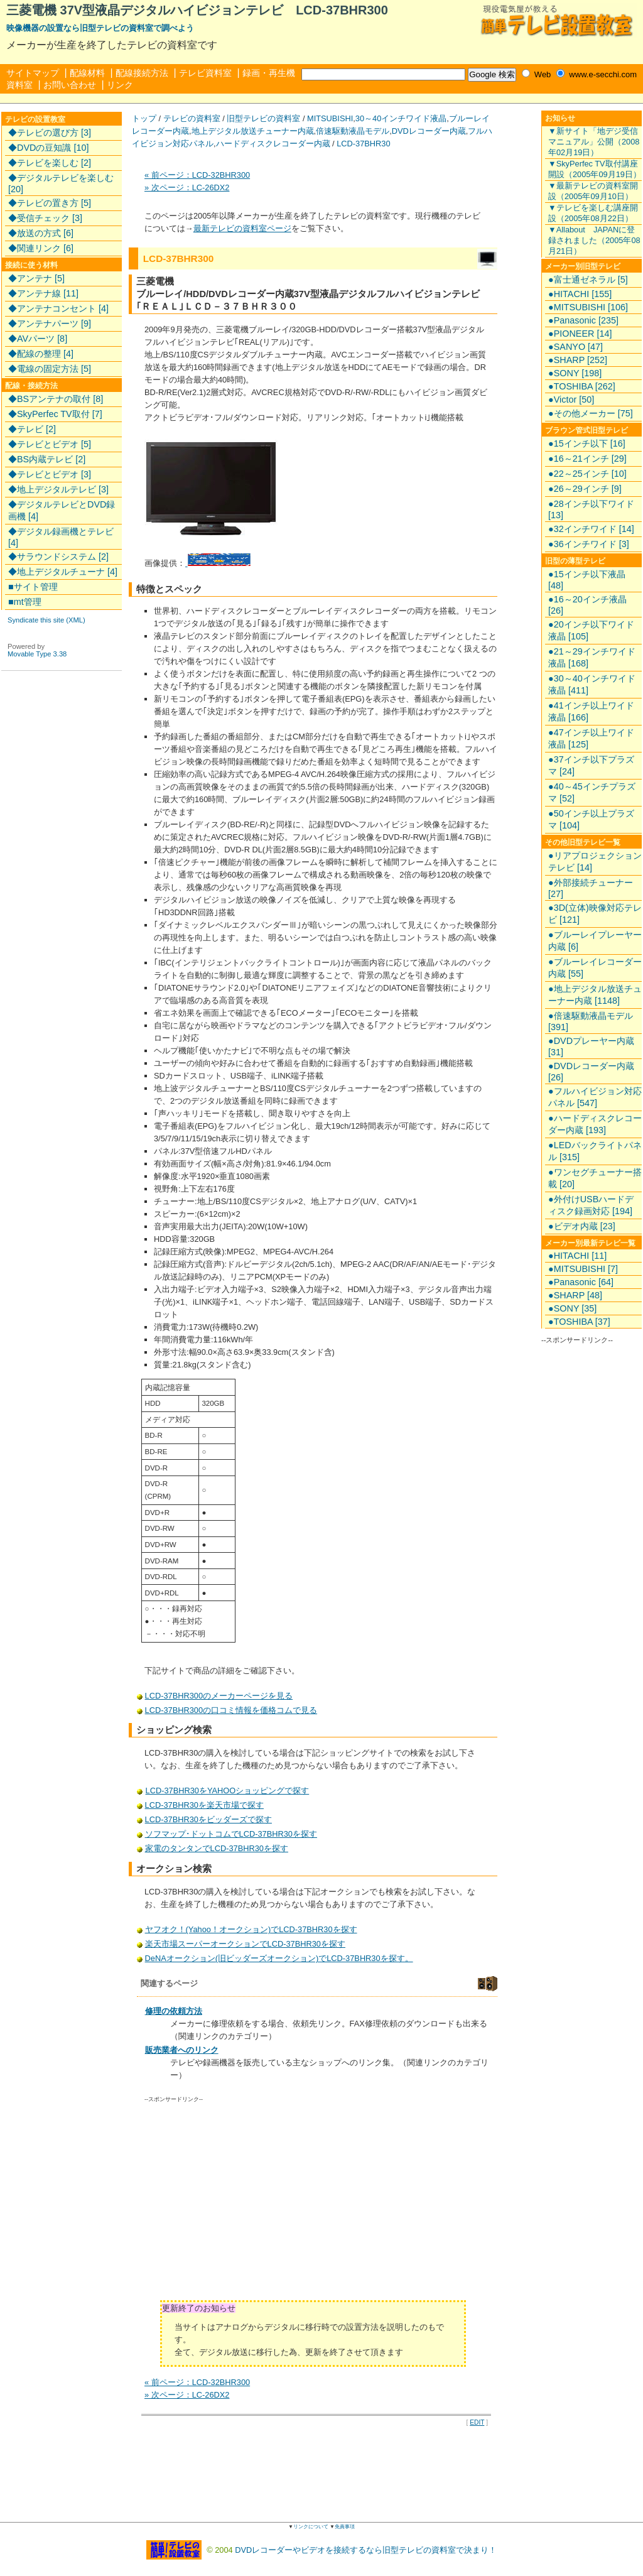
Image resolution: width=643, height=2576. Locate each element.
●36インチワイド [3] (588, 544)
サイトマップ (32, 73)
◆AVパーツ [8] (37, 339)
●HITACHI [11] (577, 1256)
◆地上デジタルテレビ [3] (58, 489)
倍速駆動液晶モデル (352, 131)
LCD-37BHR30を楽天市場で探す (204, 1805)
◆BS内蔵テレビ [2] (46, 459)
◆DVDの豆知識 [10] (48, 148)
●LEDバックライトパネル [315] (595, 1151)
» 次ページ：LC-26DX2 (186, 187)
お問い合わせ (69, 85)
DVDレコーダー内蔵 (429, 131)
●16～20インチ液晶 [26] (587, 605)
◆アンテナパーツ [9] (49, 323)
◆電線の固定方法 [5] (49, 369)
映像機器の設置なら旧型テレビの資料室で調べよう (100, 28)
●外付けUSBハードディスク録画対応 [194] (591, 1205)
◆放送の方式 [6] (40, 233)
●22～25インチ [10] (587, 474)
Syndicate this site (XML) (46, 620)
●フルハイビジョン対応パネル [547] (595, 1097)
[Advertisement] (250, 2206)
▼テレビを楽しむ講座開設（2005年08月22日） (593, 213)
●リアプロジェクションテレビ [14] (595, 861)
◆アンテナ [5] (36, 278)
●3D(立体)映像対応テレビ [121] (595, 914)
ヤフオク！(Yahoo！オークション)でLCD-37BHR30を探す (251, 1929)
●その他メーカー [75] (590, 413)
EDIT (477, 2422)
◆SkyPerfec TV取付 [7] (55, 414)
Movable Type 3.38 (37, 654)
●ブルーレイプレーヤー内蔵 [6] (595, 941)
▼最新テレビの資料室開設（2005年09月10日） (593, 191)
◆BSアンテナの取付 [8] (55, 399)
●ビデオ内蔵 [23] (581, 1226)
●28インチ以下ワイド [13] (591, 509)
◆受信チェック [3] (45, 218)
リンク (120, 85)
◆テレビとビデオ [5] (49, 444)
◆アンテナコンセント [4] (58, 308)
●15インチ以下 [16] (586, 443)
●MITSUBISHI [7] (583, 1269)
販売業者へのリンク (182, 2050)
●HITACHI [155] (580, 294)
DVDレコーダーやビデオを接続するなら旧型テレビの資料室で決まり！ (366, 2549)
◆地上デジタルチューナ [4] (62, 572)
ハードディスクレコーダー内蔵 (273, 143)
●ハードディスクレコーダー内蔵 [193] (595, 1124)
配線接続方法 (142, 73)
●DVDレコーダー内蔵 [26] (591, 1071)
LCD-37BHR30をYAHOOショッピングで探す (227, 1790)
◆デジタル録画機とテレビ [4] (61, 537)
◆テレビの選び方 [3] (49, 133)
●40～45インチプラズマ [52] (591, 792)
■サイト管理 (33, 587)
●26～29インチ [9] (585, 489)
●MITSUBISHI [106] (588, 307)
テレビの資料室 (191, 118)
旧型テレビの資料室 (263, 118)
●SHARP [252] (577, 360)
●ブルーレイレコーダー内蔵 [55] (595, 968)
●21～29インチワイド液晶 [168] (591, 657)
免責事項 (345, 2527)
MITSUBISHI (330, 118)
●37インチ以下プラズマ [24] (591, 765)
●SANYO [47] (575, 347)
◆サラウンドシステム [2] (58, 557)
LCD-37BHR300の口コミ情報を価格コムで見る (231, 1710)
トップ (144, 118)
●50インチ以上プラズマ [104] (591, 819)
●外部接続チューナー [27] (590, 888)
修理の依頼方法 (173, 2011)
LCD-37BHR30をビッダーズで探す (208, 1819)
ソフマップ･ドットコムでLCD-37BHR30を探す (231, 1834)
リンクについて (310, 2527)
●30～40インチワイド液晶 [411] (591, 684)
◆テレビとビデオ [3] (49, 474)
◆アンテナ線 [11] (43, 293)
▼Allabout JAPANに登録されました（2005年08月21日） (594, 240)
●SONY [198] (575, 373)
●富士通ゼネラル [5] (588, 279)
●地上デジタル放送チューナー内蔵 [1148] (595, 995)
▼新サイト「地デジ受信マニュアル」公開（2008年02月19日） (593, 141)
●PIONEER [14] (580, 334)
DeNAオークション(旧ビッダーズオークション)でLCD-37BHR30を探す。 (279, 1958)
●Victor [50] (571, 399)
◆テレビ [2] (32, 429)
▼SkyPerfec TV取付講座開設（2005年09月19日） (594, 169)
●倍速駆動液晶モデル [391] (590, 1021)
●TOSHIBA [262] (581, 386)
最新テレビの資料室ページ (242, 228)
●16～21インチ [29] (587, 459)
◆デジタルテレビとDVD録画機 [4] (61, 510)
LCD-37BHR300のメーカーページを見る (219, 1695)
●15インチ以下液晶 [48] (586, 579)
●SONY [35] (572, 1308)
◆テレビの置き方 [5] (49, 203)
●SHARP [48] (575, 1295)
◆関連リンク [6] (40, 248)
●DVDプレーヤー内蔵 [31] (591, 1046)
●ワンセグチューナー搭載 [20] (595, 1178)
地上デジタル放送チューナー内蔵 (253, 131)
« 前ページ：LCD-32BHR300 (197, 175)
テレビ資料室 (205, 73)
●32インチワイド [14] (591, 529)
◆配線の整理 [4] (40, 354)
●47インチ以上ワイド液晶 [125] (591, 738)
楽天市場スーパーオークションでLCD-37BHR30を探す (245, 1943)
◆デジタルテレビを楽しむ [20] (61, 183)
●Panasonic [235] (583, 320)
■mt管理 (24, 602)
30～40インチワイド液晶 (400, 118)
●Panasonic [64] (580, 1282)
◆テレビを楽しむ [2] (49, 163)
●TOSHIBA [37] (579, 1322)
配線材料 (87, 73)
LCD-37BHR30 (363, 143)
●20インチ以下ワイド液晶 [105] (591, 630)
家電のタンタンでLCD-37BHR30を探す (216, 1848)
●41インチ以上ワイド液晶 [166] (591, 711)
